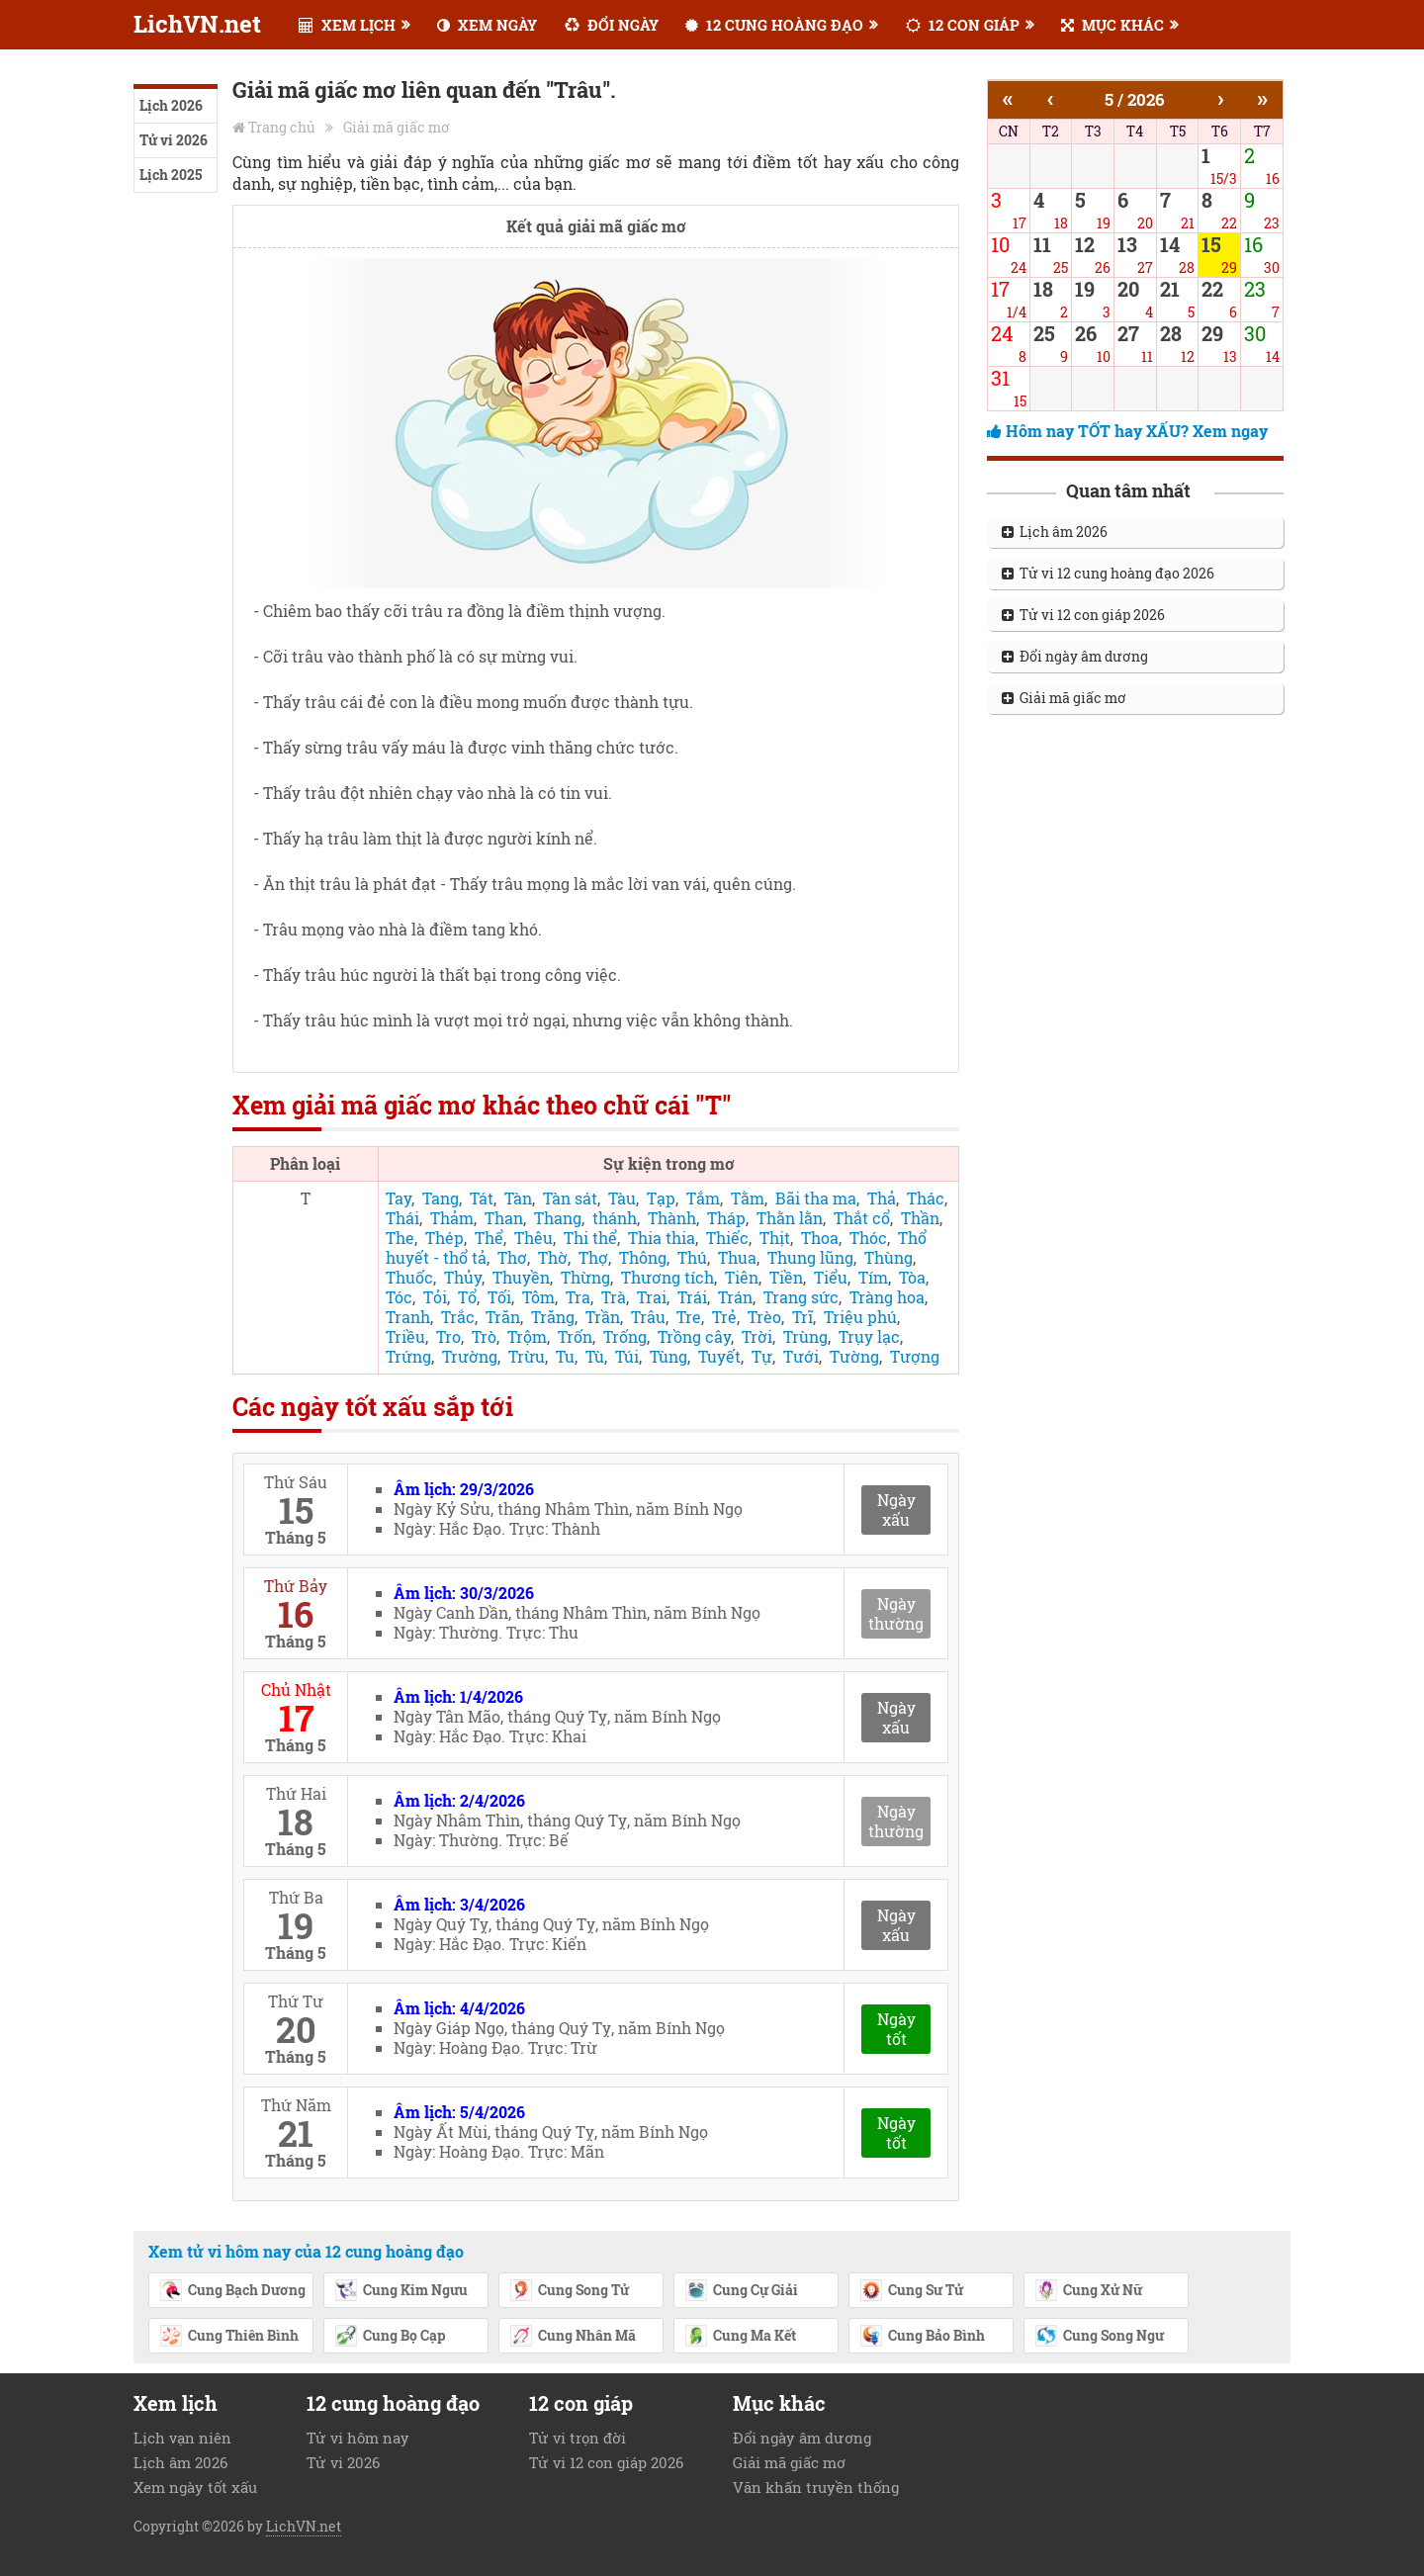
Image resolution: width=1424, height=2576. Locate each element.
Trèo (764, 1316)
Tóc (399, 1297)
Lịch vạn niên (182, 2437)
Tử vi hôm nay (358, 2437)
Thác (925, 1198)
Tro (448, 1336)
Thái (402, 1217)
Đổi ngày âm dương (1075, 656)
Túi (627, 1356)
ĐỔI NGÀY (612, 25)
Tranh (408, 1316)
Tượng (914, 1356)
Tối (499, 1297)
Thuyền (521, 1277)
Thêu (533, 1237)
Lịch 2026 (171, 105)
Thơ (512, 1257)
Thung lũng (810, 1257)
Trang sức (801, 1297)
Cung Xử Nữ (1088, 2291)
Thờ (553, 1257)
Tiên (741, 1277)
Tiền (786, 1277)
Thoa (820, 1237)
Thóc (868, 1237)
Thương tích (667, 1277)
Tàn (518, 1198)
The (400, 1237)
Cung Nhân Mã (572, 2337)
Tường (854, 1356)
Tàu (622, 1198)
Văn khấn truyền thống (816, 2487)
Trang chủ (281, 127)
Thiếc (727, 1237)
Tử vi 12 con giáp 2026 (1083, 614)
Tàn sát (570, 1198)
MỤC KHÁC (1112, 25)
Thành (672, 1217)
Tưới (801, 1356)
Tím (873, 1277)
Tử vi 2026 (173, 140)
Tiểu (830, 1277)
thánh (614, 1217)
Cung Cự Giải (741, 2291)
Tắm (703, 1198)
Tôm (538, 1297)
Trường (469, 1356)
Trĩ (802, 1316)
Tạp (661, 1198)
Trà (613, 1297)
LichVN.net (197, 24)
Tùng (668, 1356)
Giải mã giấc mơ (396, 127)
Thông (643, 1257)
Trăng (553, 1316)
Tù (594, 1356)
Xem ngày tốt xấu (195, 2487)
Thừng (585, 1277)
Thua (737, 1257)
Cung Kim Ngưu (401, 2291)
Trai (652, 1297)
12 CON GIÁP (963, 25)
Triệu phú (860, 1316)
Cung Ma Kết (740, 2337)
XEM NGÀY (487, 25)
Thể (489, 1237)
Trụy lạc (869, 1336)
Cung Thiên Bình (229, 2337)
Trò (484, 1336)
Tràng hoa (887, 1297)
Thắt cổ (862, 1217)
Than (504, 1217)
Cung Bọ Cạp (389, 2337)
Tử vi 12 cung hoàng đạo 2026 (1108, 573)
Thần (920, 1217)
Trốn (575, 1336)
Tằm (747, 1198)
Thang (557, 1217)
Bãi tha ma (815, 1198)
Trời (757, 1336)
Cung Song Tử (569, 2291)
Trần (602, 1316)
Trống (625, 1336)
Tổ (467, 1297)
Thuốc (409, 1277)
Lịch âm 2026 (1055, 531)
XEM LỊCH (347, 25)
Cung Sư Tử (911, 2291)
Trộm (527, 1336)
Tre (688, 1316)
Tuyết (719, 1356)
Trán (735, 1297)
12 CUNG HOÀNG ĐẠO (774, 25)
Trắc (458, 1316)
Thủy (463, 1277)
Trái (692, 1297)
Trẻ (724, 1316)
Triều (405, 1336)
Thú (692, 1257)
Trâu (648, 1316)
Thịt (774, 1237)
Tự (762, 1356)
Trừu (526, 1356)
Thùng (888, 1257)
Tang (440, 1198)
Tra (578, 1297)
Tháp (726, 1217)
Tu (565, 1356)
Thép (444, 1237)
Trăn (503, 1316)
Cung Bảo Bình (922, 2337)
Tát (481, 1198)
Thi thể (590, 1237)
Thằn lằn (789, 1217)
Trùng (805, 1336)
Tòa (912, 1277)
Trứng (408, 1356)
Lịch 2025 (170, 174)
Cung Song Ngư (1099, 2337)
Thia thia (661, 1237)
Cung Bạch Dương (232, 2291)
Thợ (593, 1257)
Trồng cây (694, 1336)
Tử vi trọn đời (577, 2437)
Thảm (452, 1217)
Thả (881, 1198)
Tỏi (435, 1297)
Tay (398, 1198)
